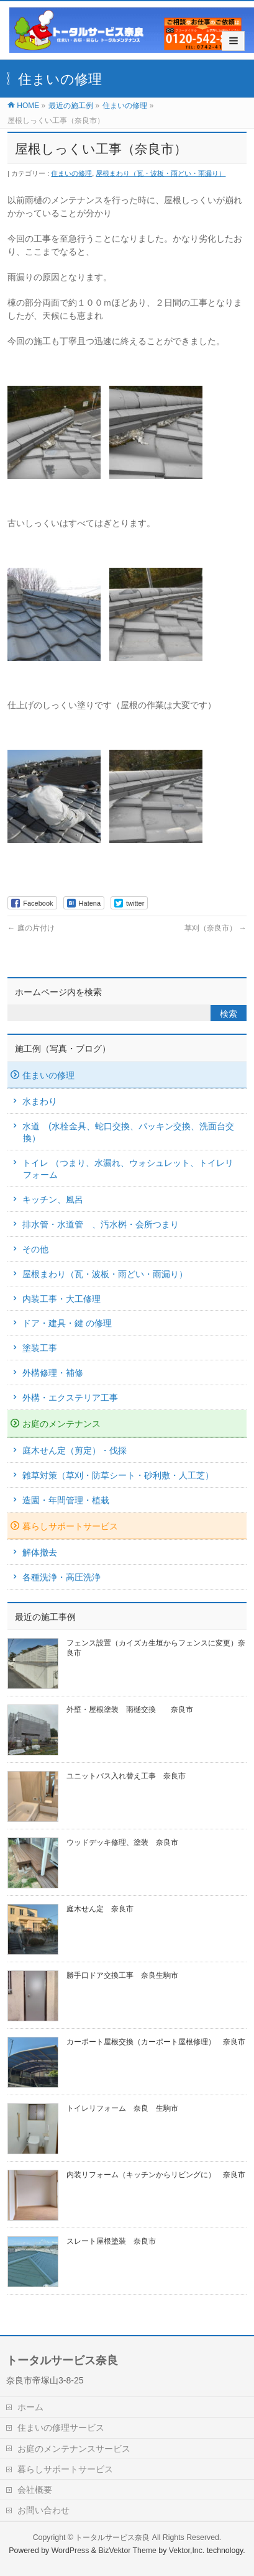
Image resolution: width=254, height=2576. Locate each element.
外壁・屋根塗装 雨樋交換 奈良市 (129, 1709)
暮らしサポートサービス (70, 1526)
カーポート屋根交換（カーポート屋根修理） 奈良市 (155, 2041)
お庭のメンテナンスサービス (73, 2449)
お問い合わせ (43, 2510)
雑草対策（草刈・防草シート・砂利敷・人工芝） (118, 1475)
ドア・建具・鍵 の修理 (67, 1323)
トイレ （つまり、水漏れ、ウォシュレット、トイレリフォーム (128, 1169)
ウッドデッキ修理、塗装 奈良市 (122, 1842)
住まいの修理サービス (60, 2428)
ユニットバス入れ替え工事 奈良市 (126, 1776)
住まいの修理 (71, 173)
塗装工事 (39, 1348)
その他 (35, 1249)
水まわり (39, 1101)
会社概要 (34, 2490)
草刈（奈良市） (215, 928)
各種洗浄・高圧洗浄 (61, 1577)
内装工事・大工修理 (61, 1299)
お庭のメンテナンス (61, 1424)
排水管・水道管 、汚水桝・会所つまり (100, 1224)
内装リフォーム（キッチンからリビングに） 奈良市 (155, 2174)
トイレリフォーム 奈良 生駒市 (122, 2108)
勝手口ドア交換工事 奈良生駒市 (122, 1975)
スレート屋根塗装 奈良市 (111, 2241)
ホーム (30, 2407)
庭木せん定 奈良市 (100, 1909)
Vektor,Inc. (187, 2550)
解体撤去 (39, 1552)
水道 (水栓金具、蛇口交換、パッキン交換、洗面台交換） (128, 1132)
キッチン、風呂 (52, 1199)
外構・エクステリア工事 (70, 1398)
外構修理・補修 (52, 1373)
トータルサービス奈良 (112, 2537)
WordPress (70, 2550)
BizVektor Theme (127, 2550)
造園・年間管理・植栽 (65, 1500)
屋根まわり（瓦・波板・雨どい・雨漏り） (160, 173)
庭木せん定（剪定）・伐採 (74, 1450)
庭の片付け (30, 928)
